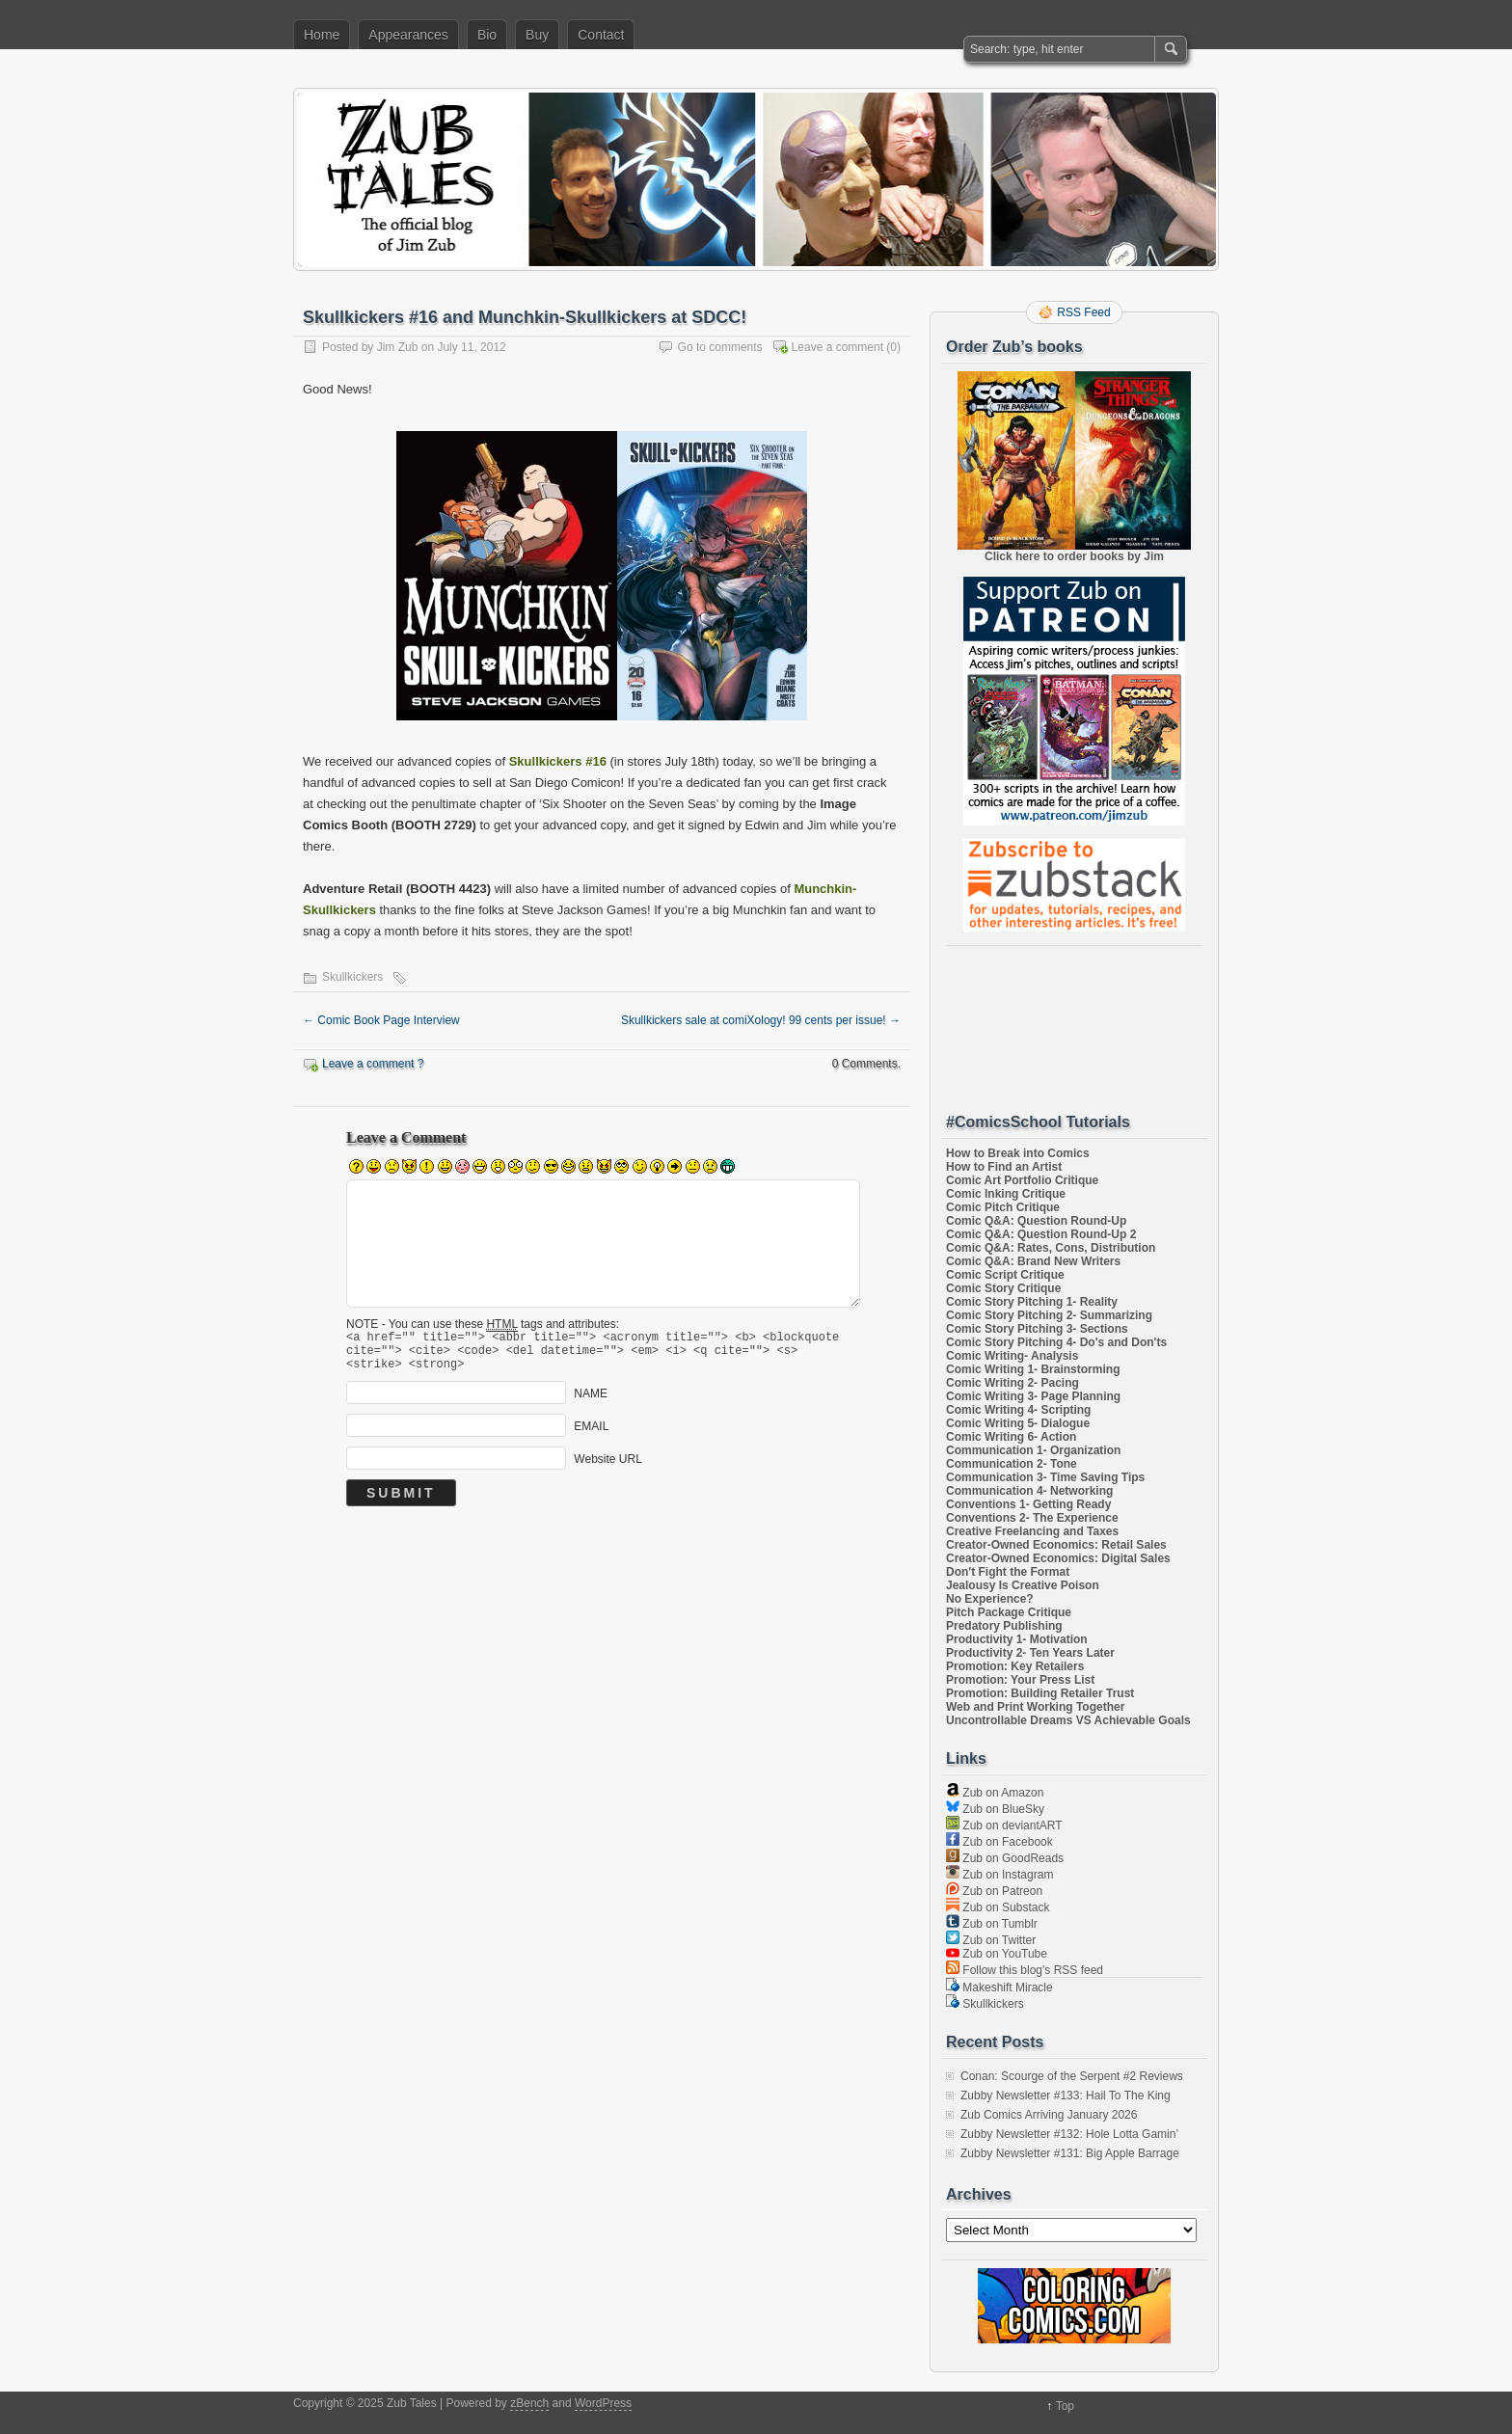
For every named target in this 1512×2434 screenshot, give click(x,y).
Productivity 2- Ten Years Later (1030, 1653)
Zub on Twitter (991, 1940)
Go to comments (720, 347)
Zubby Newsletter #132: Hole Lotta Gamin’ (1069, 2134)
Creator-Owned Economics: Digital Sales (1058, 1558)
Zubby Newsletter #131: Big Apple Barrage (1069, 2153)
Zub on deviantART (1004, 1825)
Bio (487, 34)
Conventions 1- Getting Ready (1028, 1504)
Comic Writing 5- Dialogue (1018, 1423)
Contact (601, 34)
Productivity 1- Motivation (1017, 1639)
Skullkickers (352, 977)
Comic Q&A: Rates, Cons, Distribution (1050, 1248)
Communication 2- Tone (1011, 1464)
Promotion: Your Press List (1020, 1680)
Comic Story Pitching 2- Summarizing (1049, 1315)
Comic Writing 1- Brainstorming (1033, 1369)
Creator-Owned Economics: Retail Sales (1056, 1545)
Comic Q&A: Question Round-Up (1036, 1221)
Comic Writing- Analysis (1012, 1356)
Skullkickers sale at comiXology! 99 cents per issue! (761, 1020)
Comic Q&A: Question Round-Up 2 (1041, 1234)
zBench (529, 2403)
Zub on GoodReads (1005, 1858)
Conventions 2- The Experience (1032, 1518)
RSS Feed (1083, 312)
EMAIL (591, 1435)
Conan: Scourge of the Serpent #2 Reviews (1071, 2076)
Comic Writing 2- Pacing (1012, 1383)
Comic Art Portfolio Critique (1022, 1180)
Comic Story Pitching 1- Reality (1032, 1302)
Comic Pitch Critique (1003, 1207)
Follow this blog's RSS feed (1024, 1970)
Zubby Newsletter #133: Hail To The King (1065, 2095)
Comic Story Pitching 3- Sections (1037, 1329)
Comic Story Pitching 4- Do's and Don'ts (1056, 1342)
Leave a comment (837, 347)
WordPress (603, 2403)
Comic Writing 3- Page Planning (1033, 1396)
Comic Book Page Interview (381, 1020)
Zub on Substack (997, 1907)
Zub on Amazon (994, 1792)
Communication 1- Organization (1033, 1450)
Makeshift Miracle (999, 1987)
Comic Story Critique (1003, 1288)
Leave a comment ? (372, 1063)
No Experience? (990, 1599)
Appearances (408, 34)
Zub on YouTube (996, 1954)
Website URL (607, 1467)
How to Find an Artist (1004, 1167)
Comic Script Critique (1005, 1275)
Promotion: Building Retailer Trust (1040, 1693)
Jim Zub (397, 347)
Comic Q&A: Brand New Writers (1033, 1261)
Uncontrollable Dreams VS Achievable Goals (1068, 1720)
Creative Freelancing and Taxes (1032, 1531)
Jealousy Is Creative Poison (1022, 1585)
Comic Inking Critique (1006, 1194)
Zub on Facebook (999, 1842)
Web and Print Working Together (1035, 1707)
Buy (537, 34)
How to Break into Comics (1018, 1153)
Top (1065, 2406)
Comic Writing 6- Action (1011, 1437)
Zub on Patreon (994, 1891)
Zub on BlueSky (995, 1809)
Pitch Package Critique (1008, 1612)
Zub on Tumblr (992, 1924)
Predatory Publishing (1004, 1626)
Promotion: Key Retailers (1015, 1666)
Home (321, 34)
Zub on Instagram (999, 1874)
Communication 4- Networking (1029, 1491)
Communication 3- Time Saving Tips (1045, 1477)
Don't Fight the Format (1007, 1572)
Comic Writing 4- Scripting (1018, 1410)
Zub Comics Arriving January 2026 (1048, 2115)
